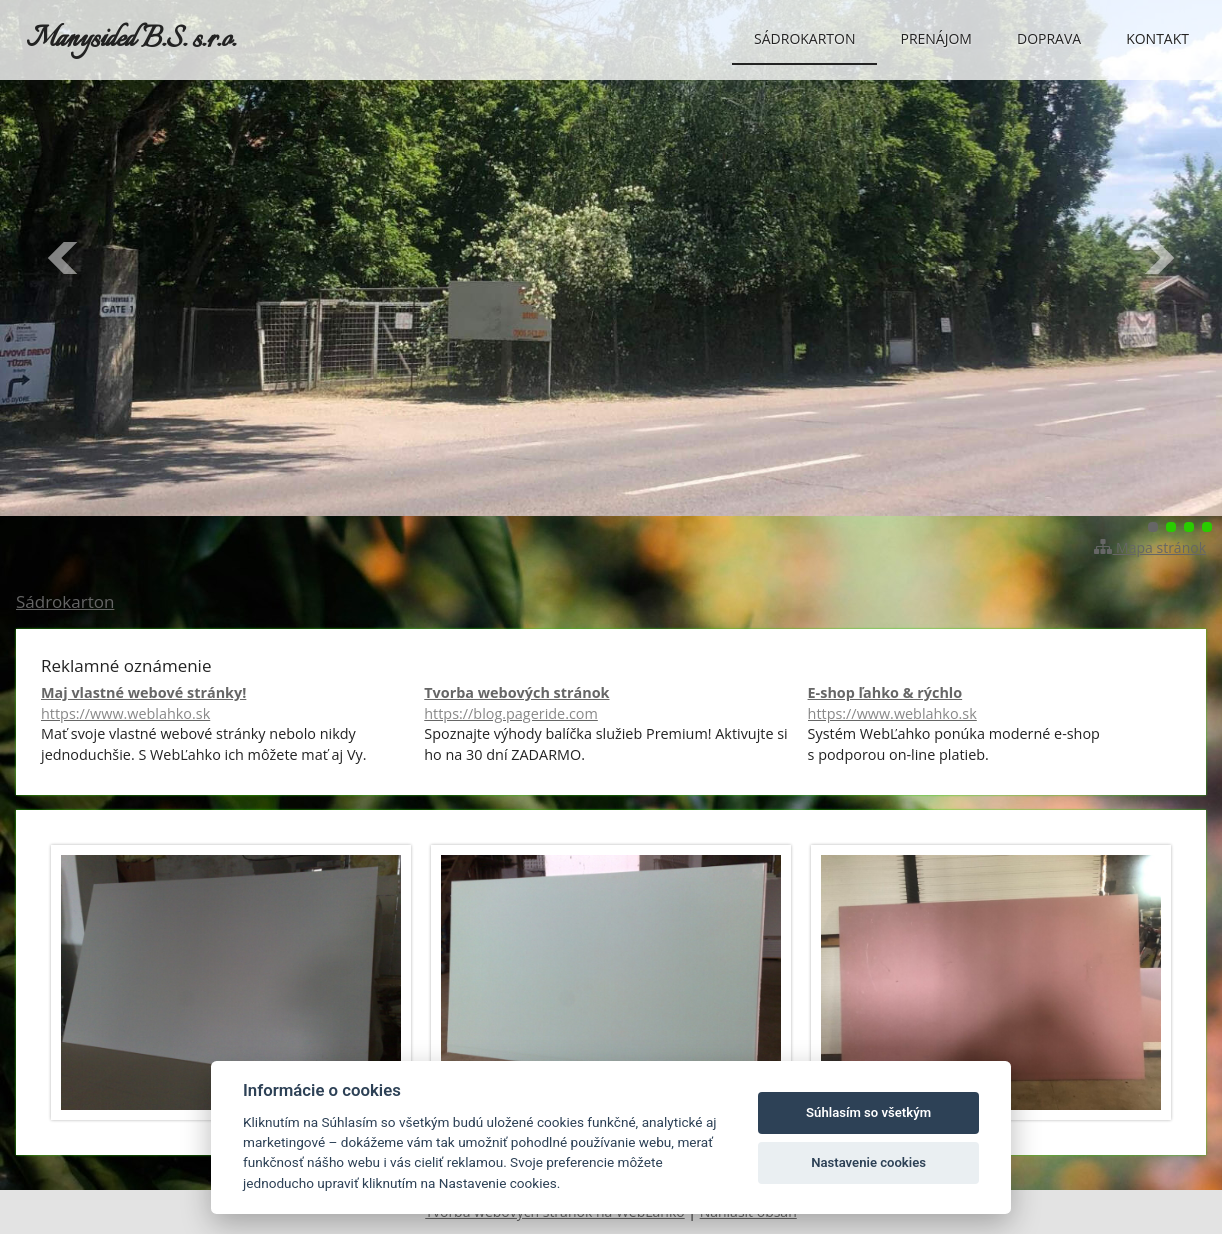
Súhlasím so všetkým (868, 1112)
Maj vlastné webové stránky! (227, 703)
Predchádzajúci (64, 258)
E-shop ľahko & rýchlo (994, 703)
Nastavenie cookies (868, 1162)
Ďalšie (1158, 258)
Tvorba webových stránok (610, 703)
